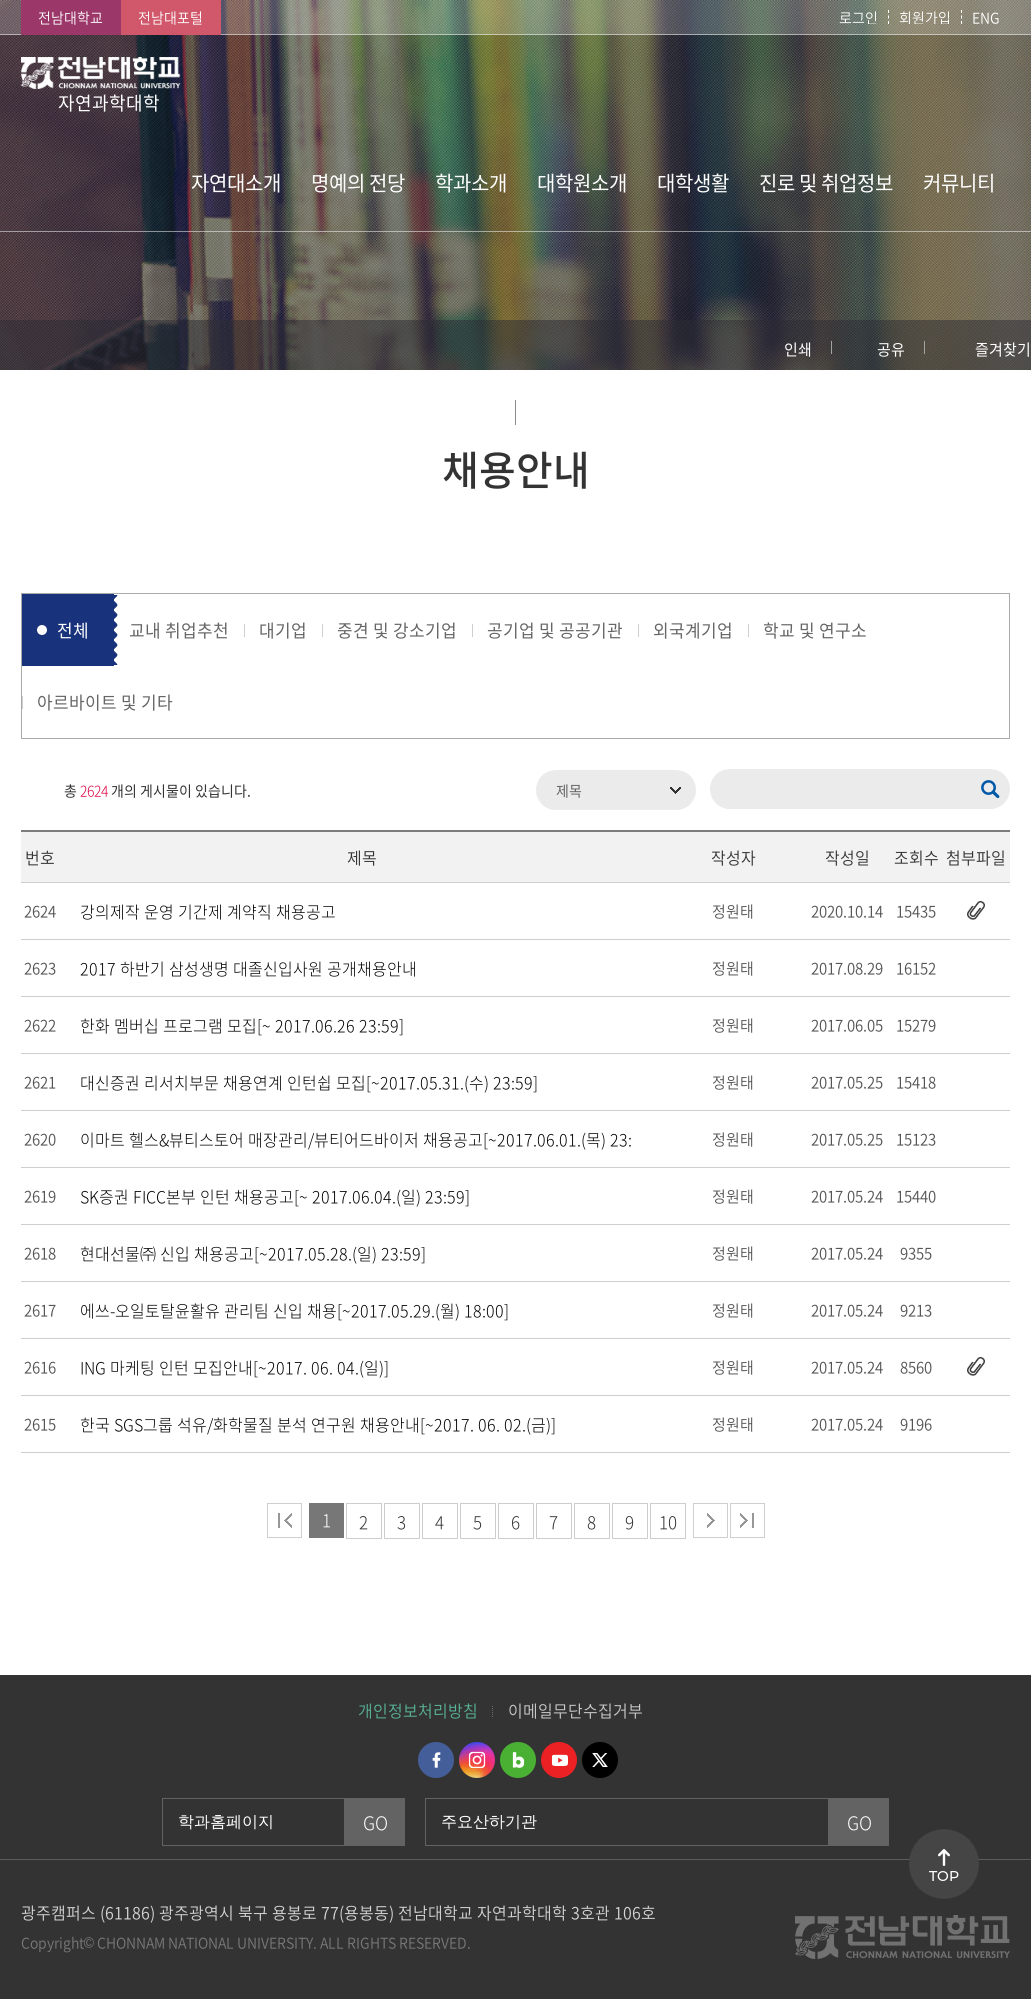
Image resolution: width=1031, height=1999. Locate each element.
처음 (284, 1520)
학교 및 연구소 (815, 629)
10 (668, 1521)
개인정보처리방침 (418, 1710)
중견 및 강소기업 (397, 629)
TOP (944, 1876)
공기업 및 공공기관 (555, 629)
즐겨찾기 (1003, 349)
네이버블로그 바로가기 (518, 1760)
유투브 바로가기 (559, 1760)
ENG (986, 17)
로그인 (858, 17)
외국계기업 (693, 629)
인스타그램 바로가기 (477, 1760)
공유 (891, 349)
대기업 (283, 629)
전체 (73, 629)
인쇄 (798, 349)
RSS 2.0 (36, 790)
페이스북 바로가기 (436, 1760)
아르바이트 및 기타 (105, 701)
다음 (710, 1520)
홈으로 (35, 345)
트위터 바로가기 (600, 1760)
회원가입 (925, 17)
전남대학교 (70, 17)
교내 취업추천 (179, 629)
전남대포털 (170, 17)
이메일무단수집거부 (575, 1710)
